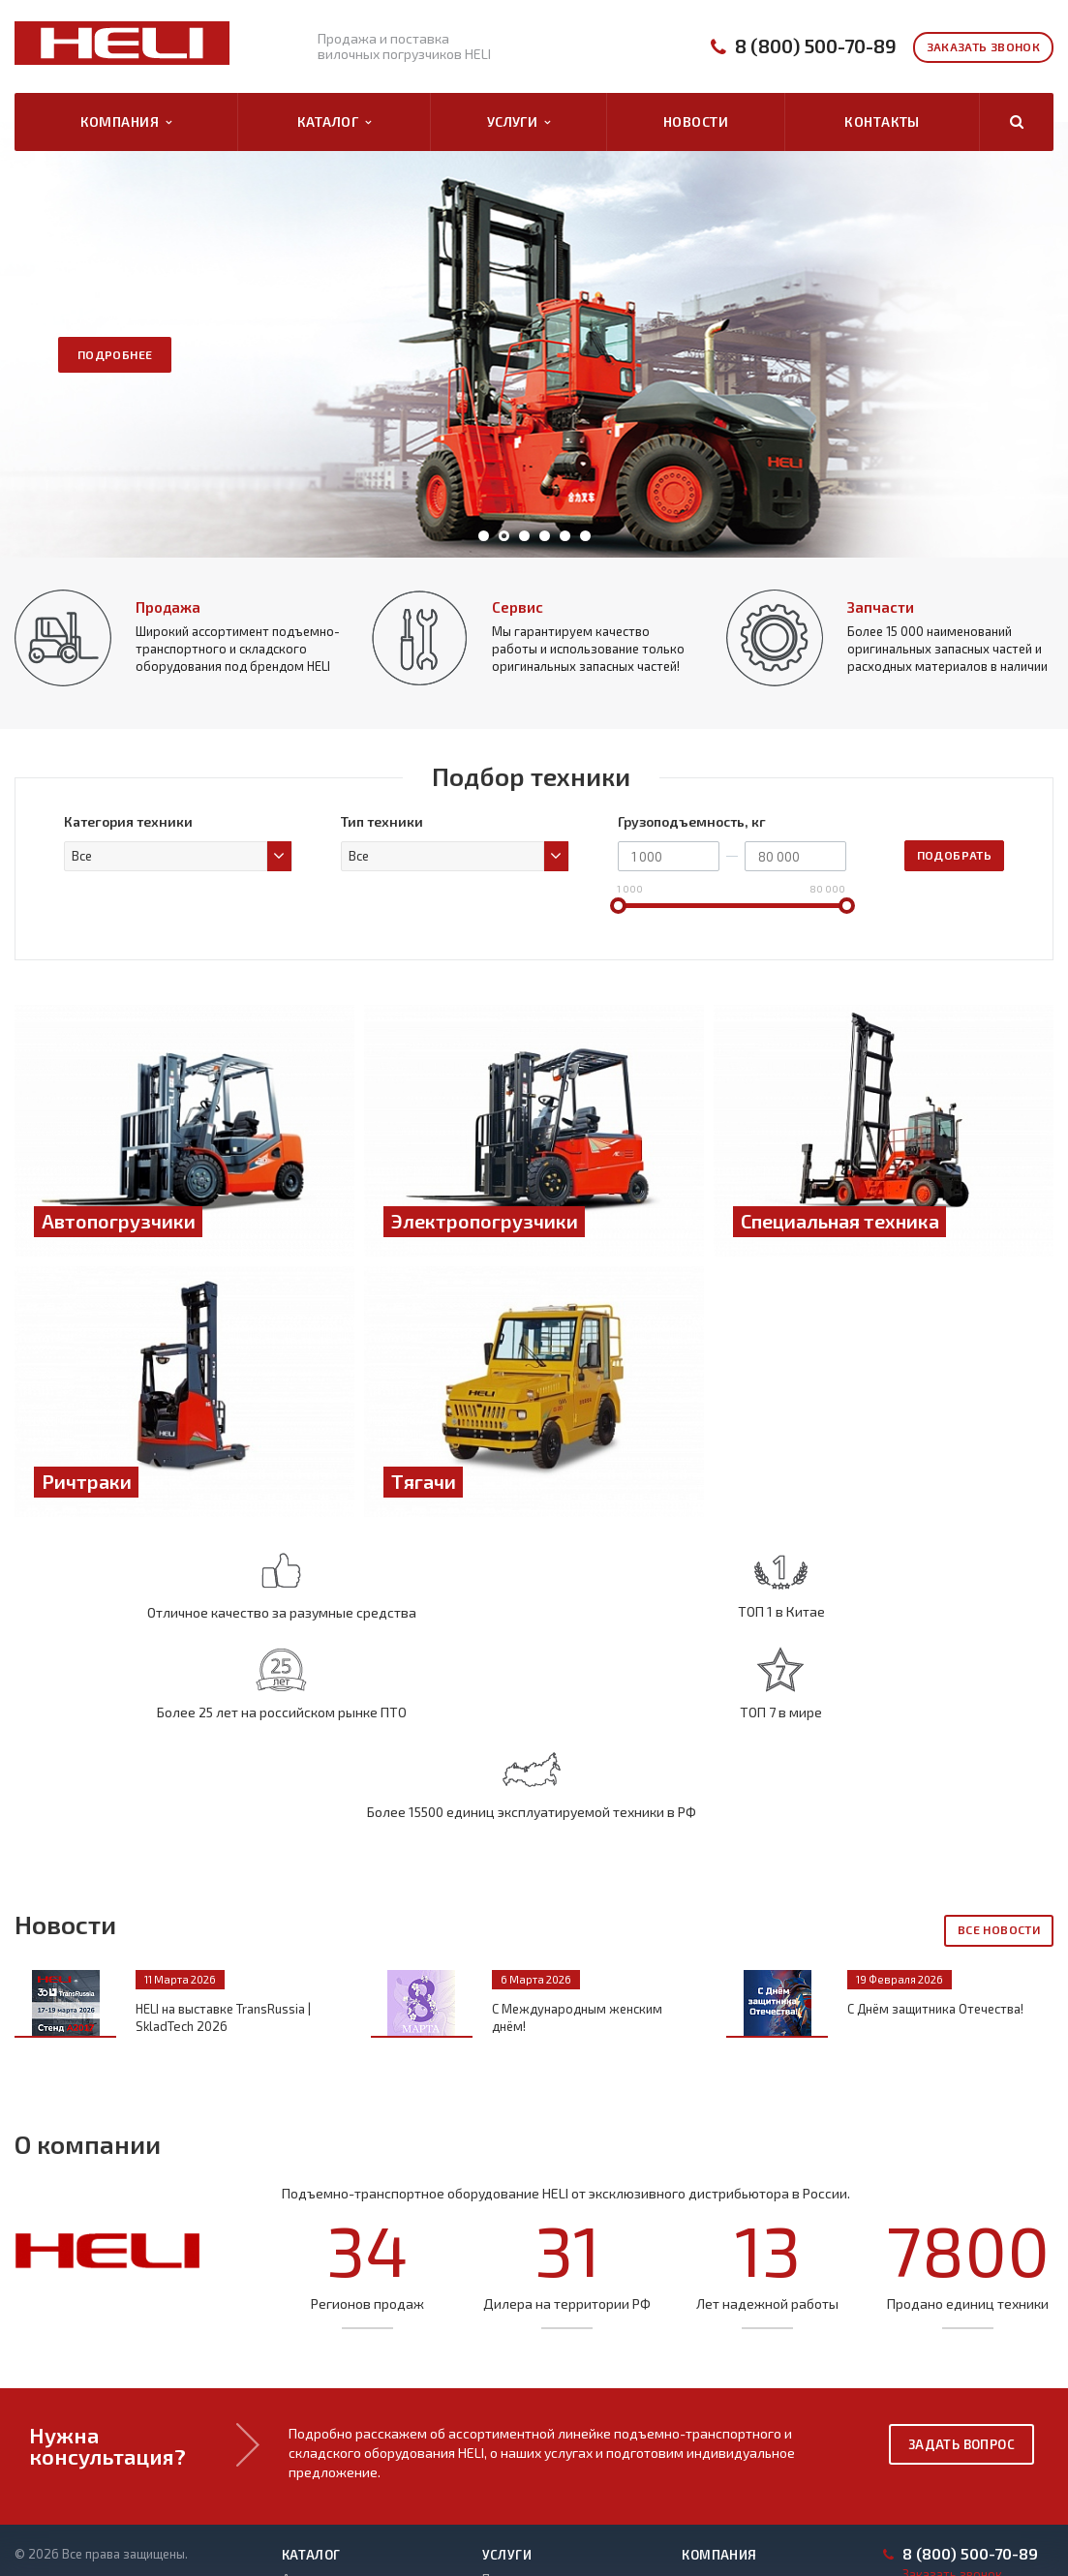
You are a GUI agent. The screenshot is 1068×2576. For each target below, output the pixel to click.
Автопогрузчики (331, 2414)
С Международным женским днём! (577, 1852)
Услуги (519, 122)
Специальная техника (344, 2459)
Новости (695, 121)
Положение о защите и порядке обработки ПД (108, 2487)
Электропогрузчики (341, 2436)
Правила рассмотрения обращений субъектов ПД (118, 2521)
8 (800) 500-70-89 (816, 46)
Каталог (334, 122)
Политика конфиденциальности (107, 2423)
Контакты (881, 121)
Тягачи (301, 2503)
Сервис (517, 607)
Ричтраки (310, 2481)
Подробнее (114, 354)
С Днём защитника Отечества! (935, 1844)
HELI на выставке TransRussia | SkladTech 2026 (223, 1852)
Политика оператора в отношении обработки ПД (116, 2452)
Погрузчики (316, 2525)
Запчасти (880, 607)
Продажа (168, 607)
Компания (126, 122)
